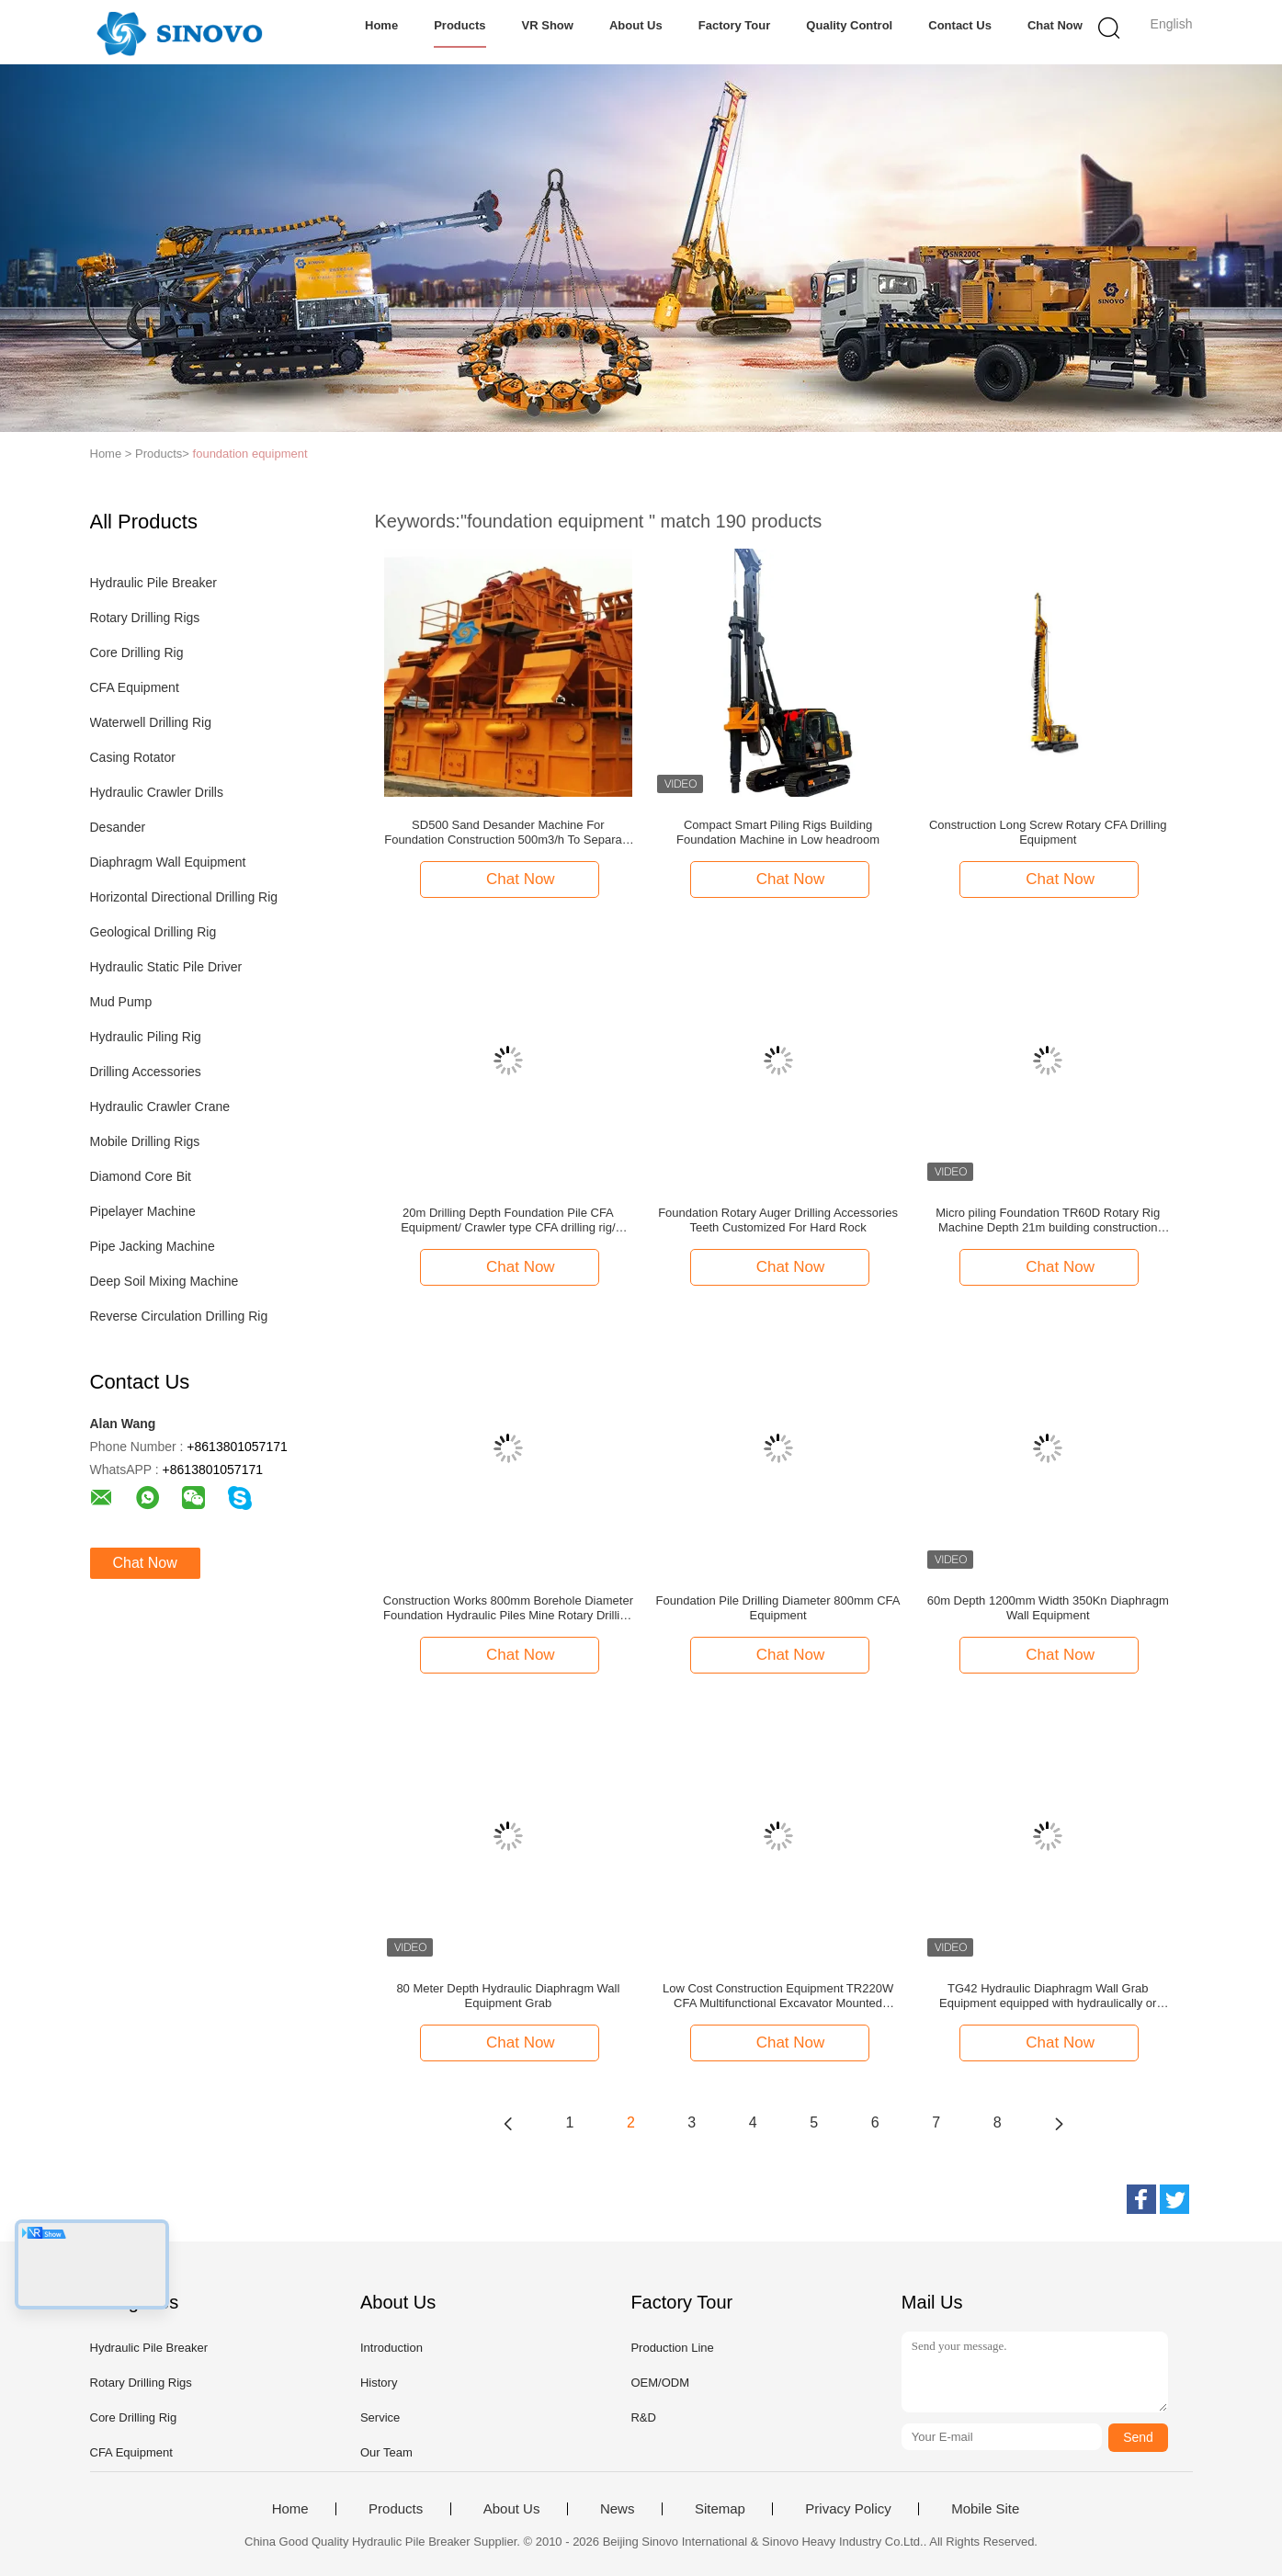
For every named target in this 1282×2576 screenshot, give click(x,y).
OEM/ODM (659, 2382)
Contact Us (960, 25)
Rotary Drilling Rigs (145, 617)
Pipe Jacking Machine (152, 1246)
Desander (118, 827)
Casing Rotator (133, 757)
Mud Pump (121, 1001)
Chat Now (1055, 25)
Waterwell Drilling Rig (151, 722)
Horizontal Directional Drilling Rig (184, 897)
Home (381, 25)
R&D (642, 2417)
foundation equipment (250, 453)
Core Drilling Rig (137, 652)
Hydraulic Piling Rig (145, 1036)
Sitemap (720, 2508)
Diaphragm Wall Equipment (168, 862)
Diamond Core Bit (141, 1176)
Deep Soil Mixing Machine (164, 1281)
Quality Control (849, 25)
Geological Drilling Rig (153, 932)
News (617, 2508)
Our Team (386, 2452)
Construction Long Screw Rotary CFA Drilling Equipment (1048, 832)
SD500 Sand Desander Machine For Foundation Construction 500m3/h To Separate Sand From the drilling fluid (507, 832)
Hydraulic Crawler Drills (156, 792)
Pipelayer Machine (143, 1211)
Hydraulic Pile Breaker (154, 582)
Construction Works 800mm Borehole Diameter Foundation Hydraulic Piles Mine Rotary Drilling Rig (508, 1608)
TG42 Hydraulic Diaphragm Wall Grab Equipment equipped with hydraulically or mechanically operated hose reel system (1047, 1996)
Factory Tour (734, 25)
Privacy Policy (848, 2508)
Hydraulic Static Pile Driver (166, 966)
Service (380, 2417)
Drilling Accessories (145, 1071)
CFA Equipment (134, 687)
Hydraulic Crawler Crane (160, 1106)
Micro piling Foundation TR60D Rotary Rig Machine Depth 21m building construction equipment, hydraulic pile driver (1048, 1220)
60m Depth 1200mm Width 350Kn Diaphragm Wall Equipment (1048, 1608)
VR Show (547, 25)
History (378, 2382)
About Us (636, 25)
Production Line (671, 2348)
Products (459, 25)
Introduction (391, 2348)
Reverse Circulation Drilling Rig (179, 1316)
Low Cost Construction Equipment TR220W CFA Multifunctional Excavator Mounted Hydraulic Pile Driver (778, 1996)
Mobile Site (985, 2508)
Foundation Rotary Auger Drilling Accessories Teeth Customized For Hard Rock (778, 1220)
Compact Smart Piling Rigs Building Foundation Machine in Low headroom (777, 832)
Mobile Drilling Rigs (145, 1141)
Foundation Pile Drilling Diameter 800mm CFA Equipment (778, 1608)
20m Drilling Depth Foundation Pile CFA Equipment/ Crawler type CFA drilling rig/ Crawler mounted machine (508, 1220)
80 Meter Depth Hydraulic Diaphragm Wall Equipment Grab (507, 1995)
